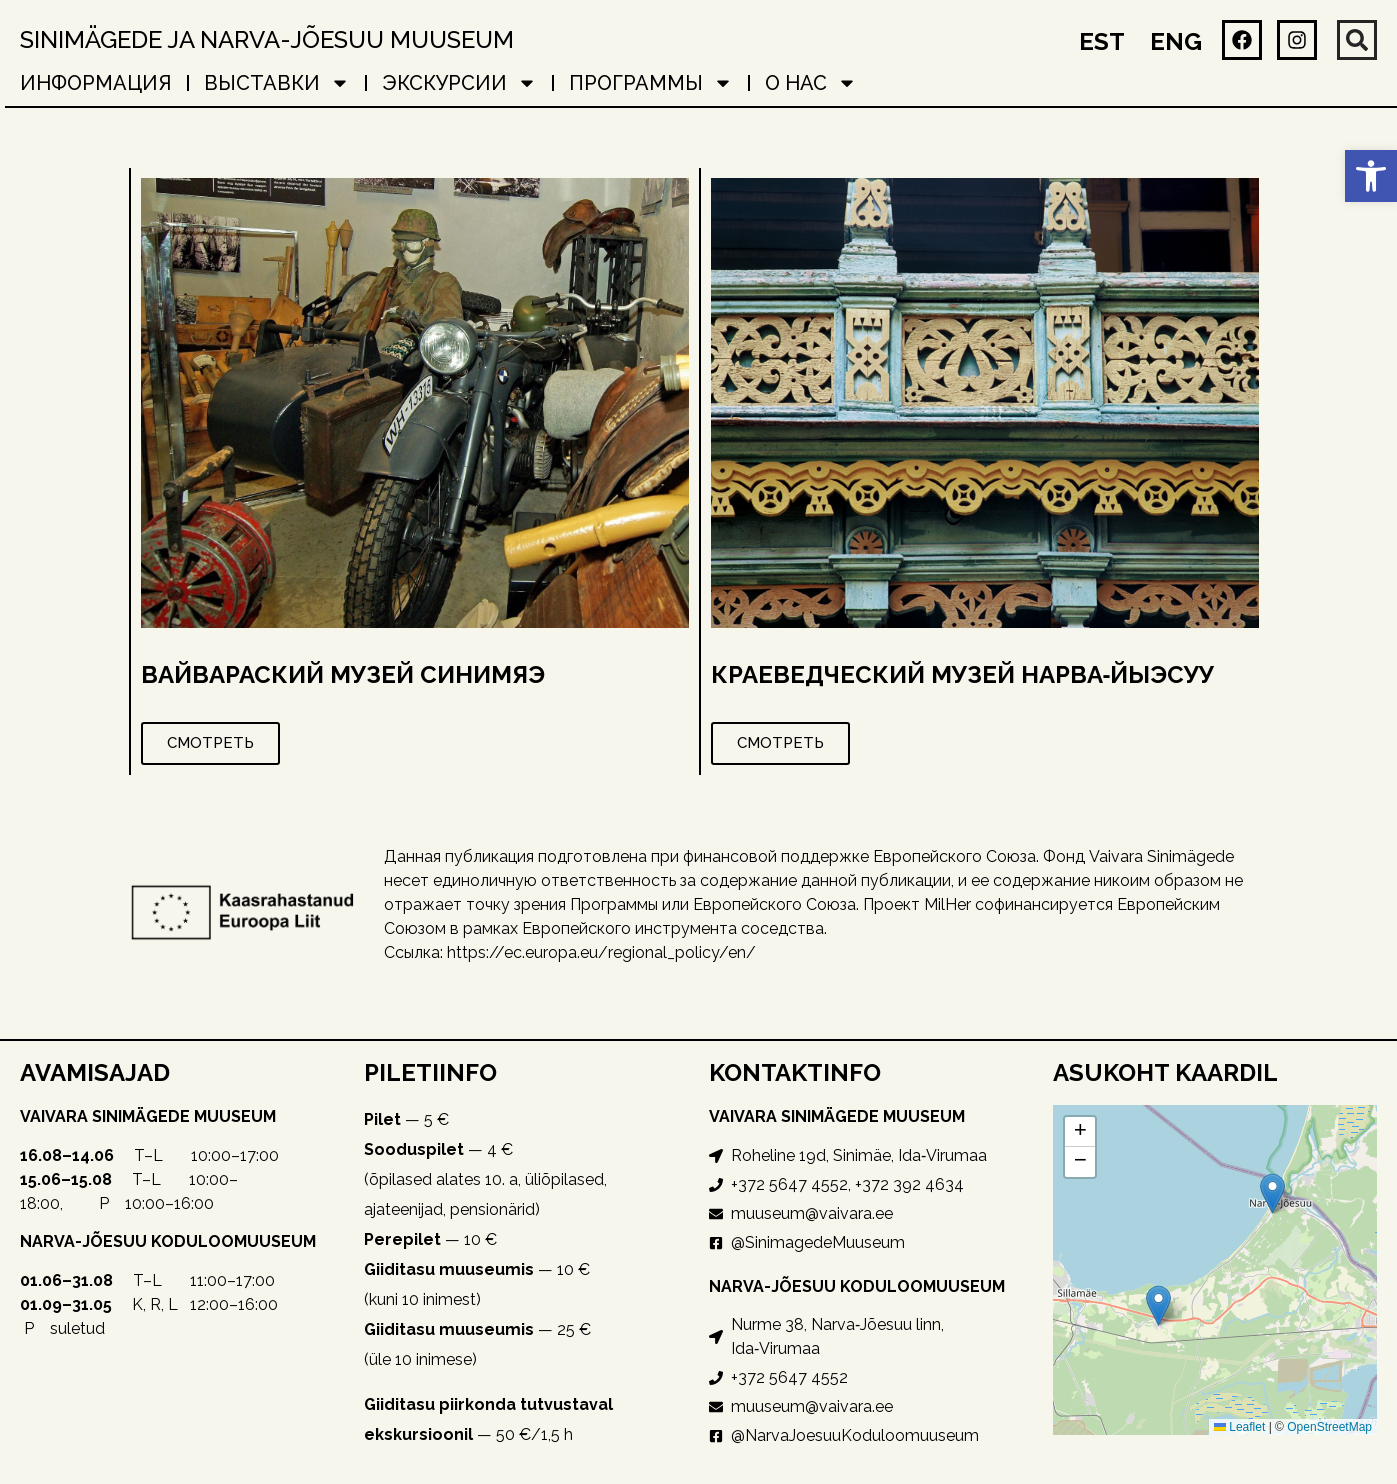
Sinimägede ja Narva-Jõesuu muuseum (267, 39)
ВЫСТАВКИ (277, 83)
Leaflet (1239, 1427)
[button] (1371, 176)
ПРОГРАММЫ (651, 83)
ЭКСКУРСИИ (459, 83)
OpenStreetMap (1329, 1427)
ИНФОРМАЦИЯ (96, 83)
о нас (811, 83)
